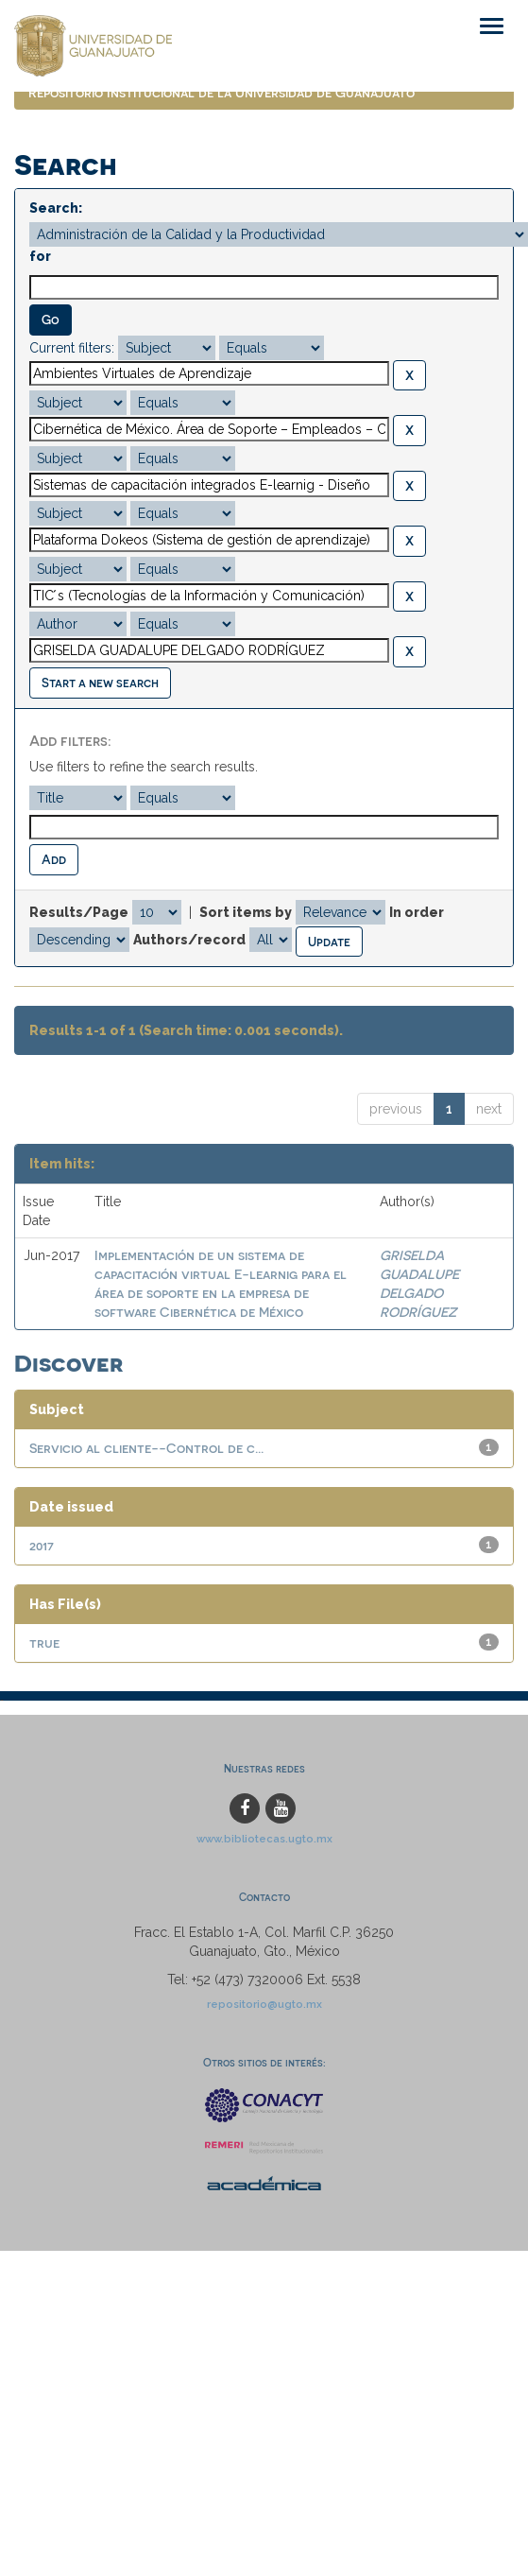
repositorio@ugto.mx (264, 2004)
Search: (55, 208)
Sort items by (245, 912)
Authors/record (189, 939)
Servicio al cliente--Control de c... (146, 1448)
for (40, 256)
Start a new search (100, 682)
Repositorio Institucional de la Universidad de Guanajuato (221, 92)
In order (416, 912)
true (44, 1642)
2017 (41, 1545)
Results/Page (78, 912)
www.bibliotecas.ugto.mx (264, 1838)
